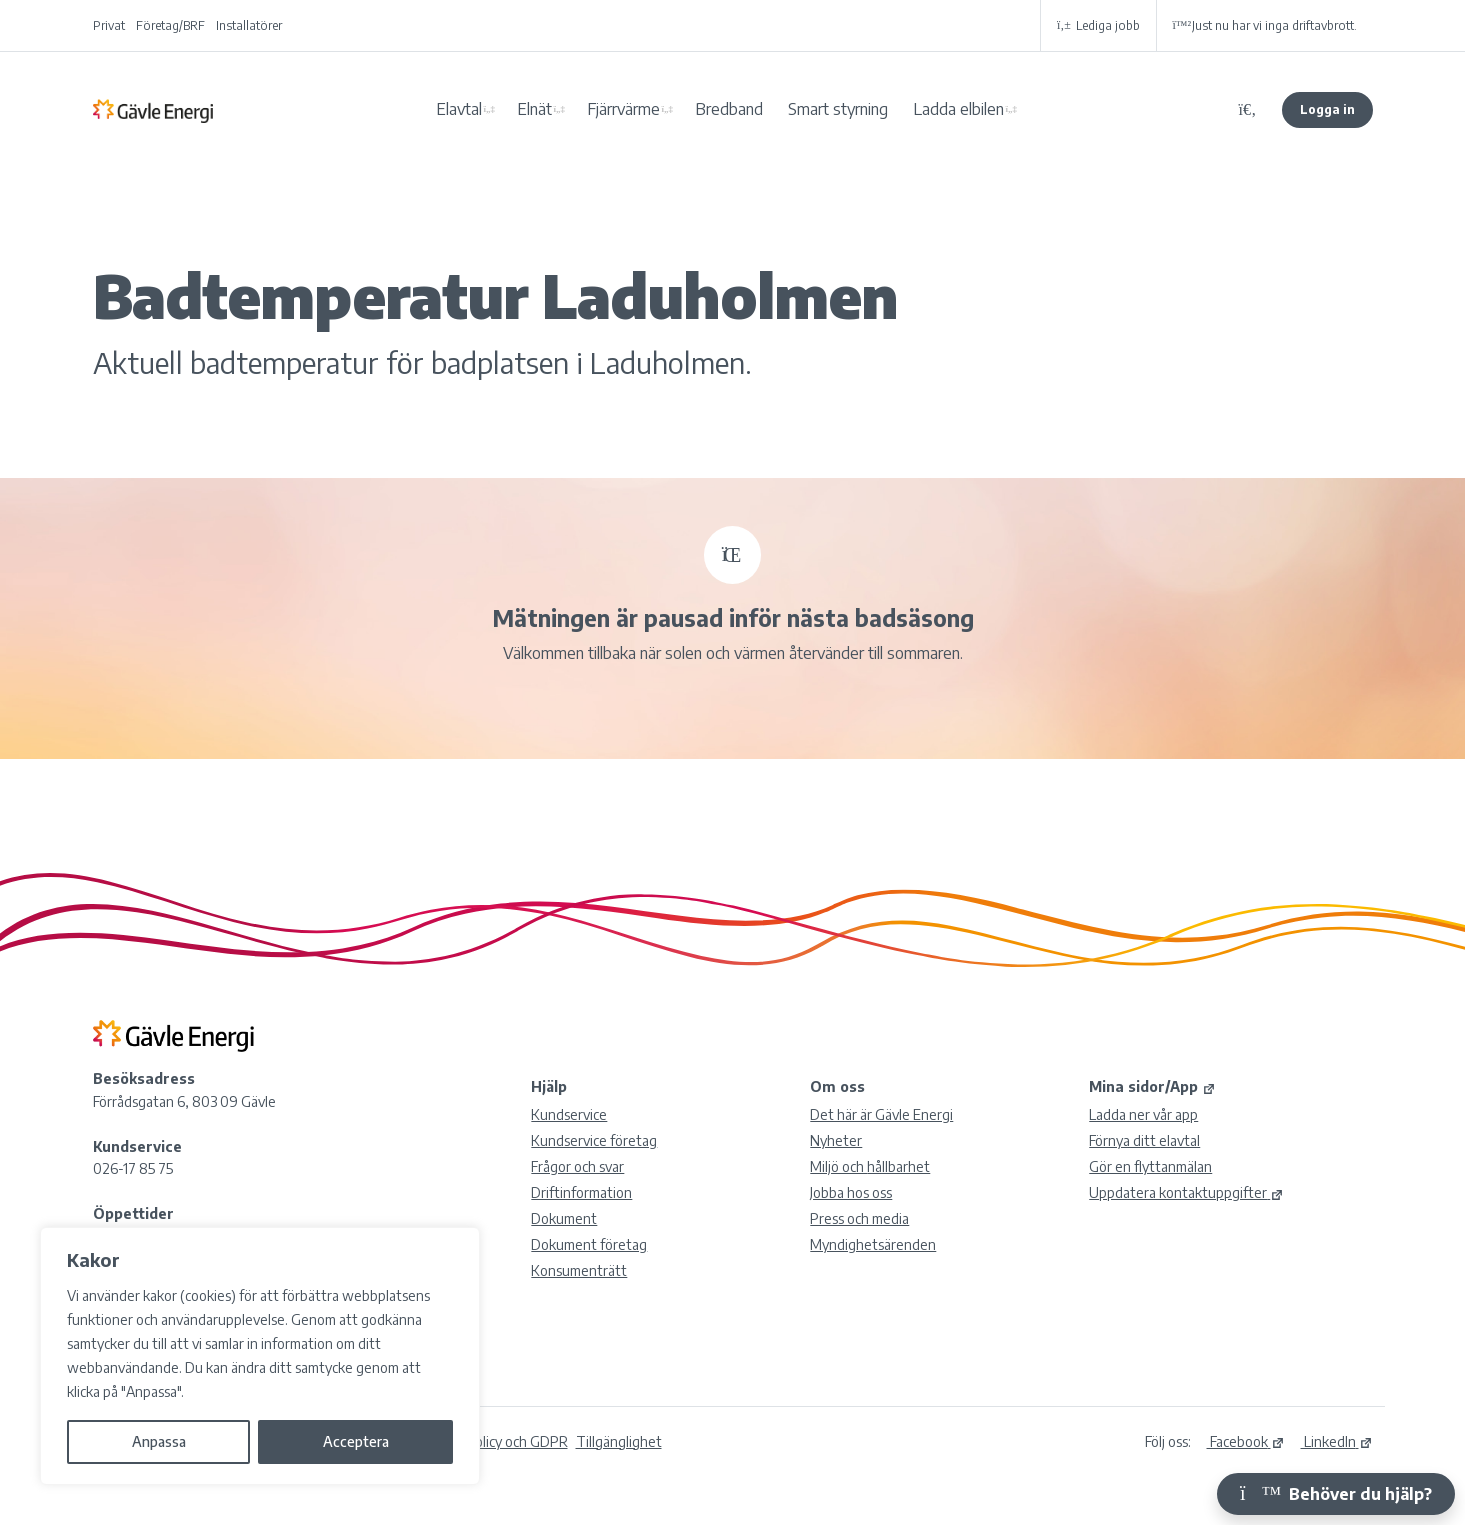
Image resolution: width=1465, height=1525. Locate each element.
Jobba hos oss (851, 1192)
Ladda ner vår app (1143, 1114)
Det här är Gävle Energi (881, 1114)
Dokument (564, 1218)
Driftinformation (581, 1192)
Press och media (859, 1218)
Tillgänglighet (619, 1441)
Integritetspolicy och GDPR (484, 1441)
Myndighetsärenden (873, 1244)
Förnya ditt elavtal (1144, 1140)
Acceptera (356, 1441)
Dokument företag (589, 1244)
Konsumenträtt (579, 1270)
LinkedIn (1337, 1441)
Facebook (1246, 1441)
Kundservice (569, 1114)
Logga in (1327, 109)
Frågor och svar (577, 1166)
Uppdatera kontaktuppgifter (1186, 1192)
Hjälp (549, 1086)
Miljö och (870, 1166)
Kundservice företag (594, 1140)
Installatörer (249, 25)
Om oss (837, 1086)
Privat (109, 25)
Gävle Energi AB (153, 110)
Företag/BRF (170, 25)
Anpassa (159, 1441)
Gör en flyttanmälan (1150, 1166)
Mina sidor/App (1152, 1086)
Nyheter (836, 1140)
